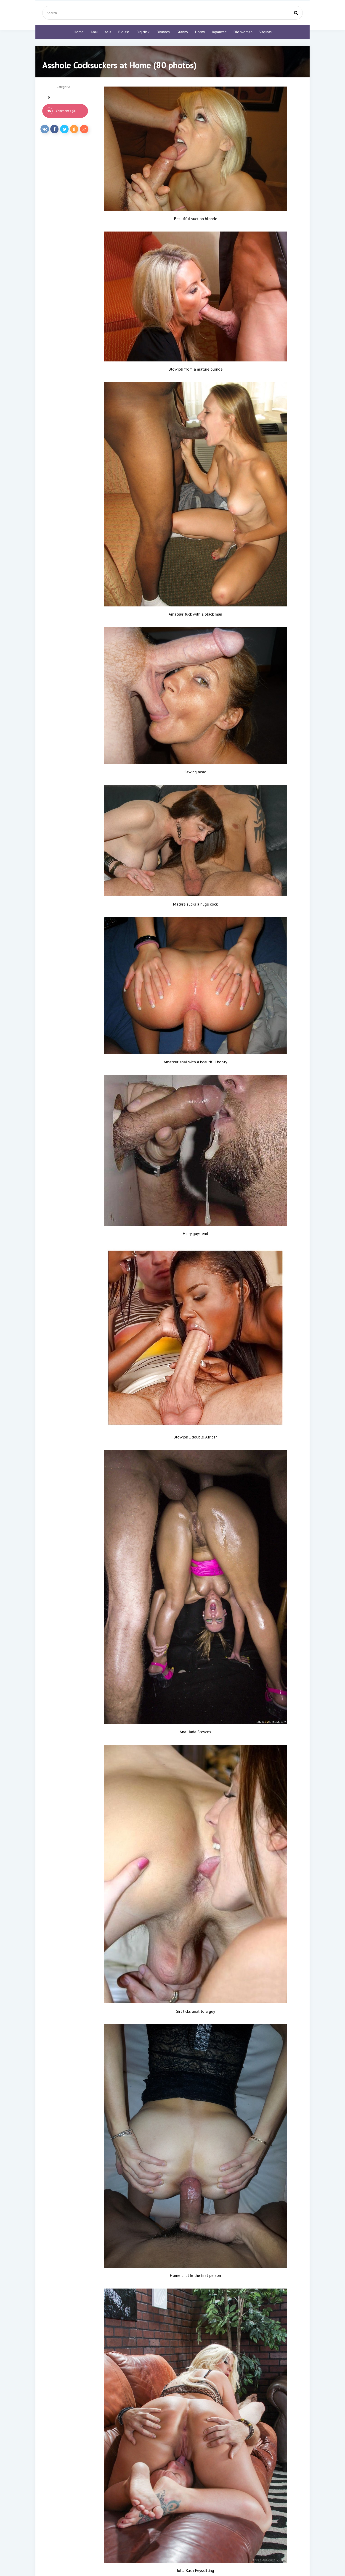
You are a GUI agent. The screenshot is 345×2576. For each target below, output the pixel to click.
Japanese (219, 31)
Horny (200, 31)
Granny (182, 31)
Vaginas (265, 31)
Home (79, 31)
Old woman (243, 31)
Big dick (143, 31)
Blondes (163, 31)
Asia (108, 31)
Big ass (124, 31)
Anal (94, 31)
